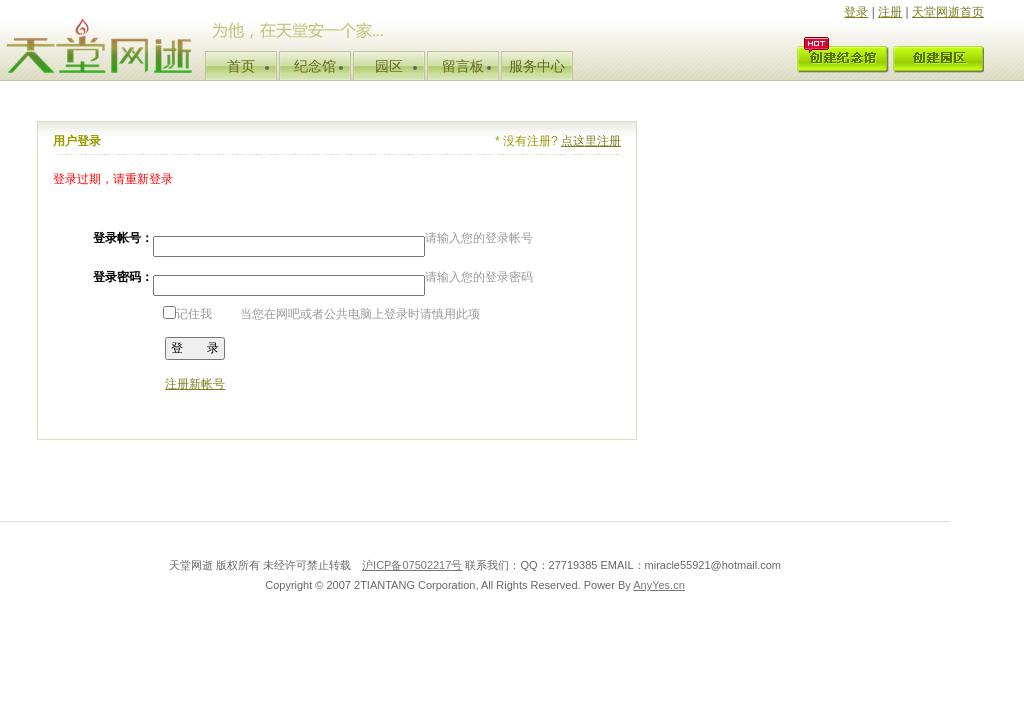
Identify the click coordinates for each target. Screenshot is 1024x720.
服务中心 (537, 66)
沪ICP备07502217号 (412, 565)
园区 (389, 66)
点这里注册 (591, 141)
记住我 (187, 314)
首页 (241, 66)
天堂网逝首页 (948, 12)
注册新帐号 (195, 384)
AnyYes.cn (659, 585)
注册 (890, 12)
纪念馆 (315, 66)
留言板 (463, 66)
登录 (856, 12)
